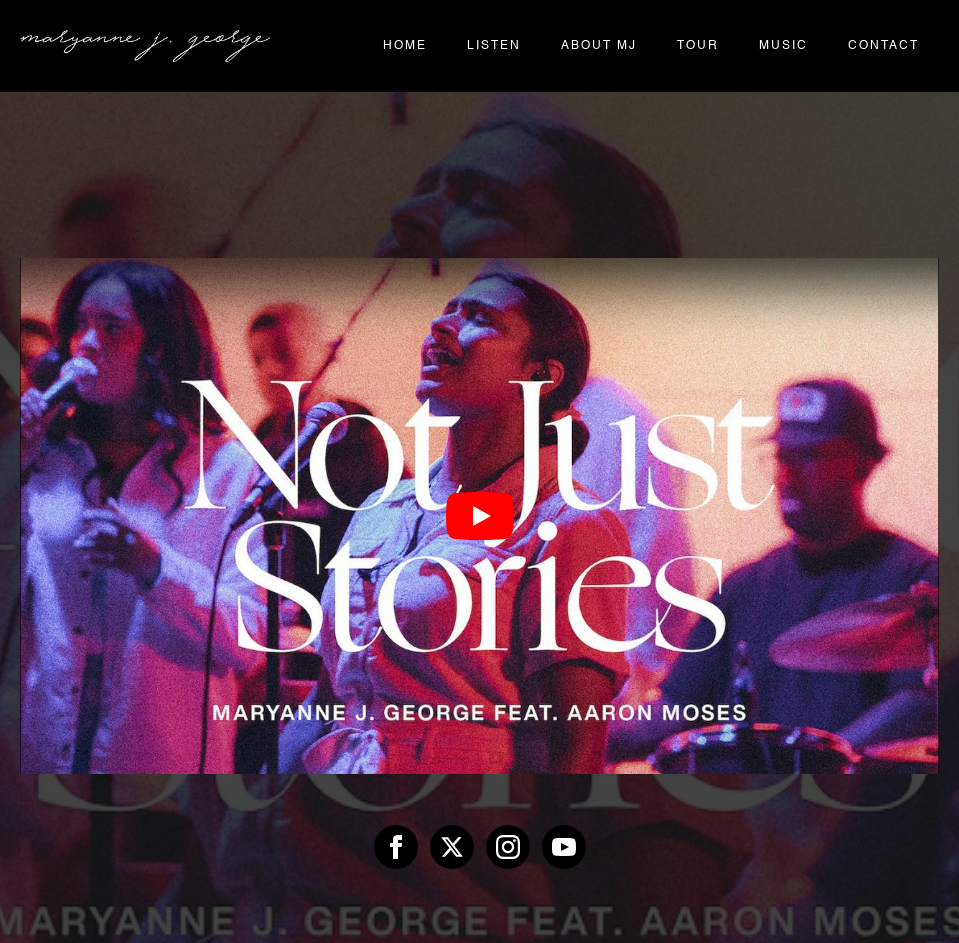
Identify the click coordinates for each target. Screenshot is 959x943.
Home (405, 46)
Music (783, 46)
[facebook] (396, 847)
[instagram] (508, 847)
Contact (883, 46)
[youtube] (564, 847)
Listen (494, 46)
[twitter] (452, 847)
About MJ (599, 46)
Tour (698, 46)
